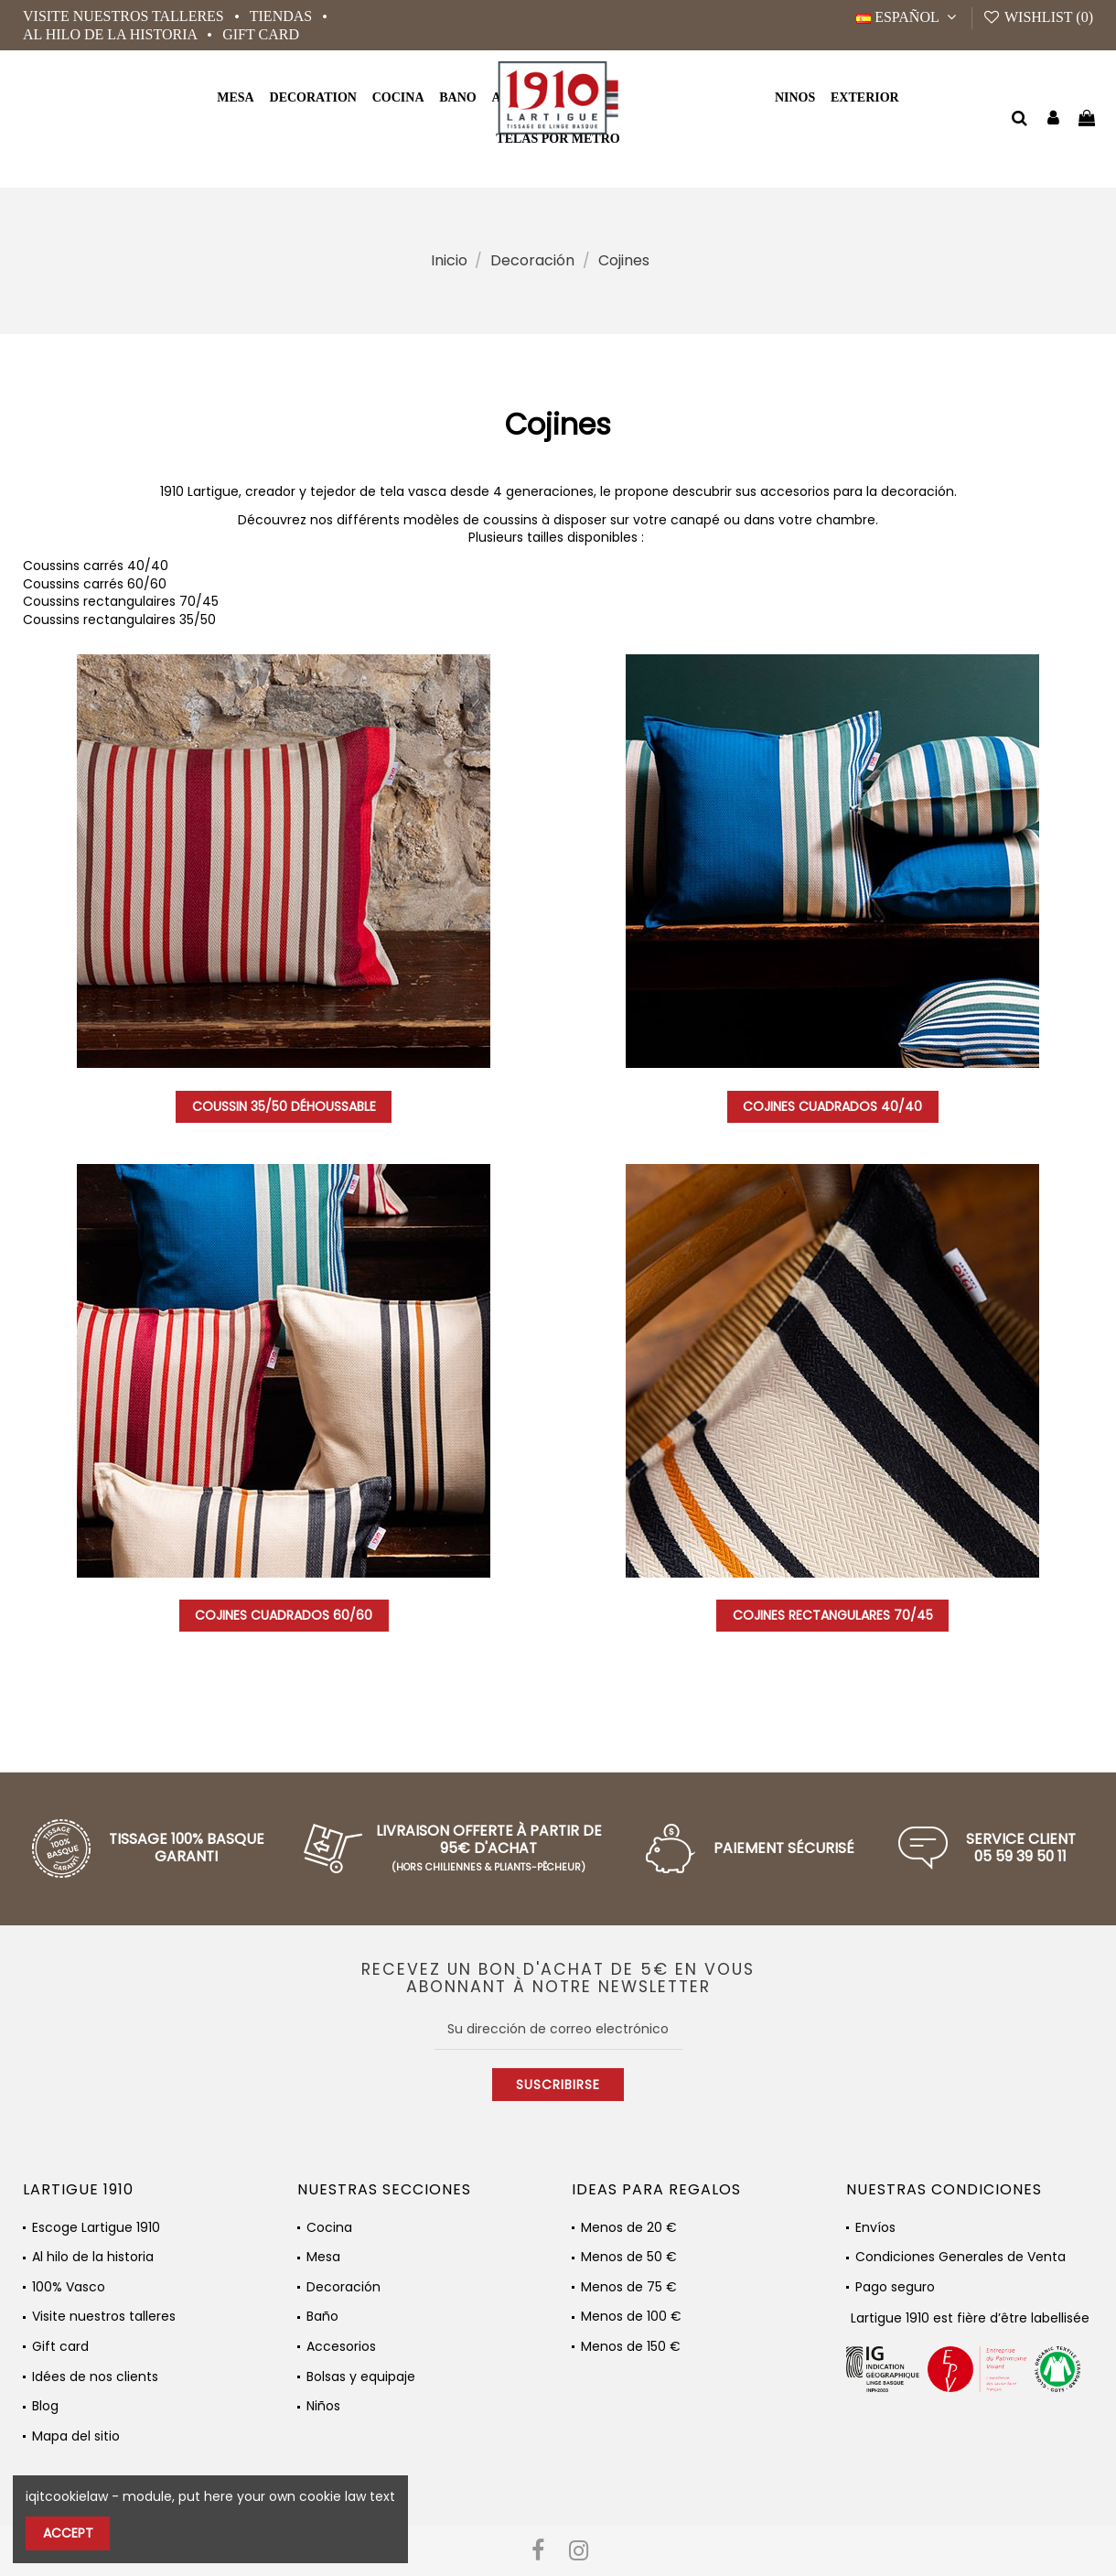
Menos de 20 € (629, 2227)
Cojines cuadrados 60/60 (283, 1615)
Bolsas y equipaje (360, 2377)
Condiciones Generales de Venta (960, 2257)
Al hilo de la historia (111, 34)
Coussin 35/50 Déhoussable (284, 1106)
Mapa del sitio (76, 2436)
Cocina (329, 2227)
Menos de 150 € (631, 2346)
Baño (322, 2316)
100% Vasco (68, 2287)
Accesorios (341, 2346)
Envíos (875, 2227)
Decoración (343, 2287)
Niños (323, 2406)
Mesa (323, 2257)
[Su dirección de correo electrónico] (558, 2029)
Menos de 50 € (629, 2257)
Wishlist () (1037, 17)
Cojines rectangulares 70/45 (833, 1615)
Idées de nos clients (95, 2377)
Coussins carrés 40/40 (95, 565)
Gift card (260, 34)
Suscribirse (558, 2084)
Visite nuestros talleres (125, 16)
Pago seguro (895, 2287)
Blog (45, 2406)
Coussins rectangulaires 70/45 (121, 601)
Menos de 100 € (631, 2316)
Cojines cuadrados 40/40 (832, 1106)
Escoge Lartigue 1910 (96, 2227)
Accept (68, 2533)
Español (908, 17)
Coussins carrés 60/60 (94, 584)
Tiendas (283, 16)
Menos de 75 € (629, 2287)
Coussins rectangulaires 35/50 (119, 619)
